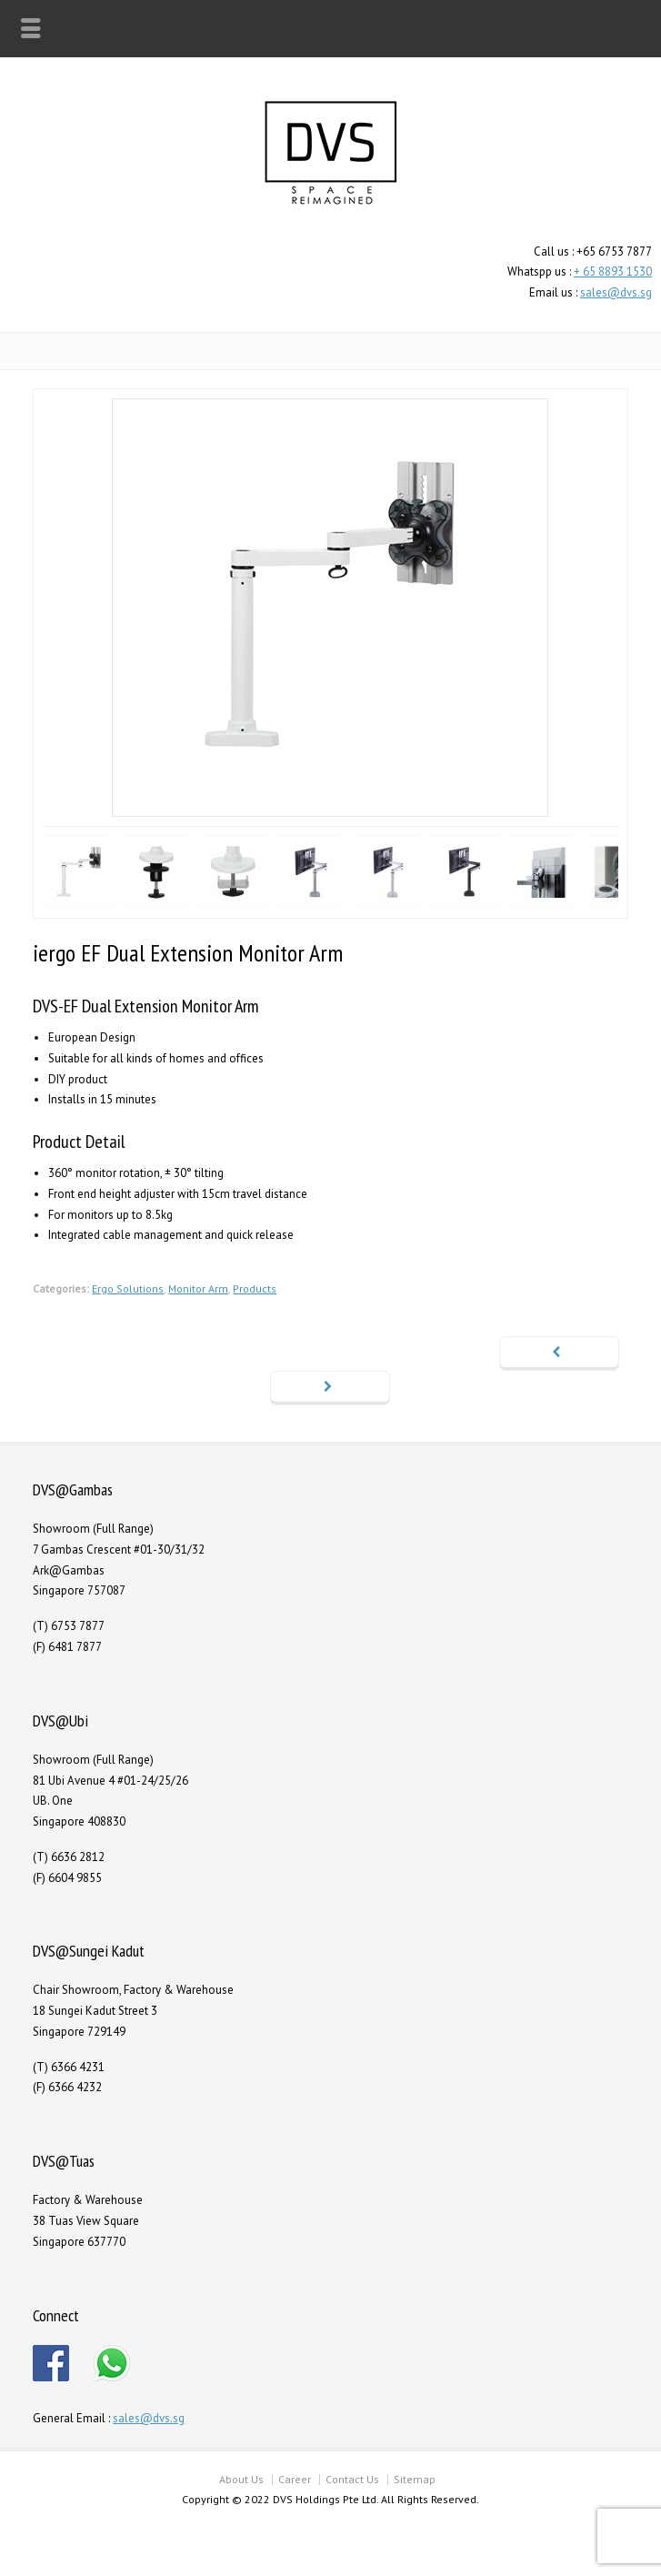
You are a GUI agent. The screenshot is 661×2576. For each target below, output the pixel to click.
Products (254, 1288)
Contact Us (352, 2479)
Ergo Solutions (128, 1288)
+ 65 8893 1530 (613, 271)
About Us (241, 2479)
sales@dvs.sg (616, 292)
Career (294, 2479)
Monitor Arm (198, 1288)
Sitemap (415, 2479)
